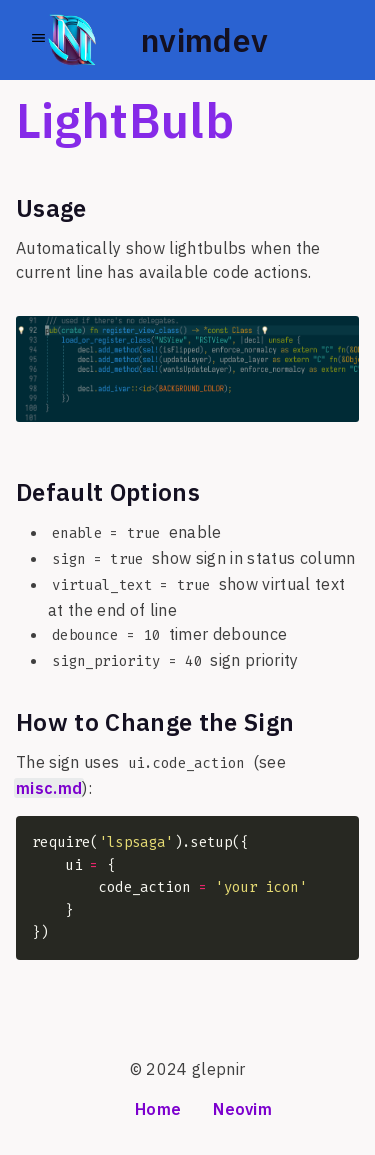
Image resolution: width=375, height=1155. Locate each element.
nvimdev (204, 40)
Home (158, 1109)
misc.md (49, 788)
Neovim (242, 1109)
